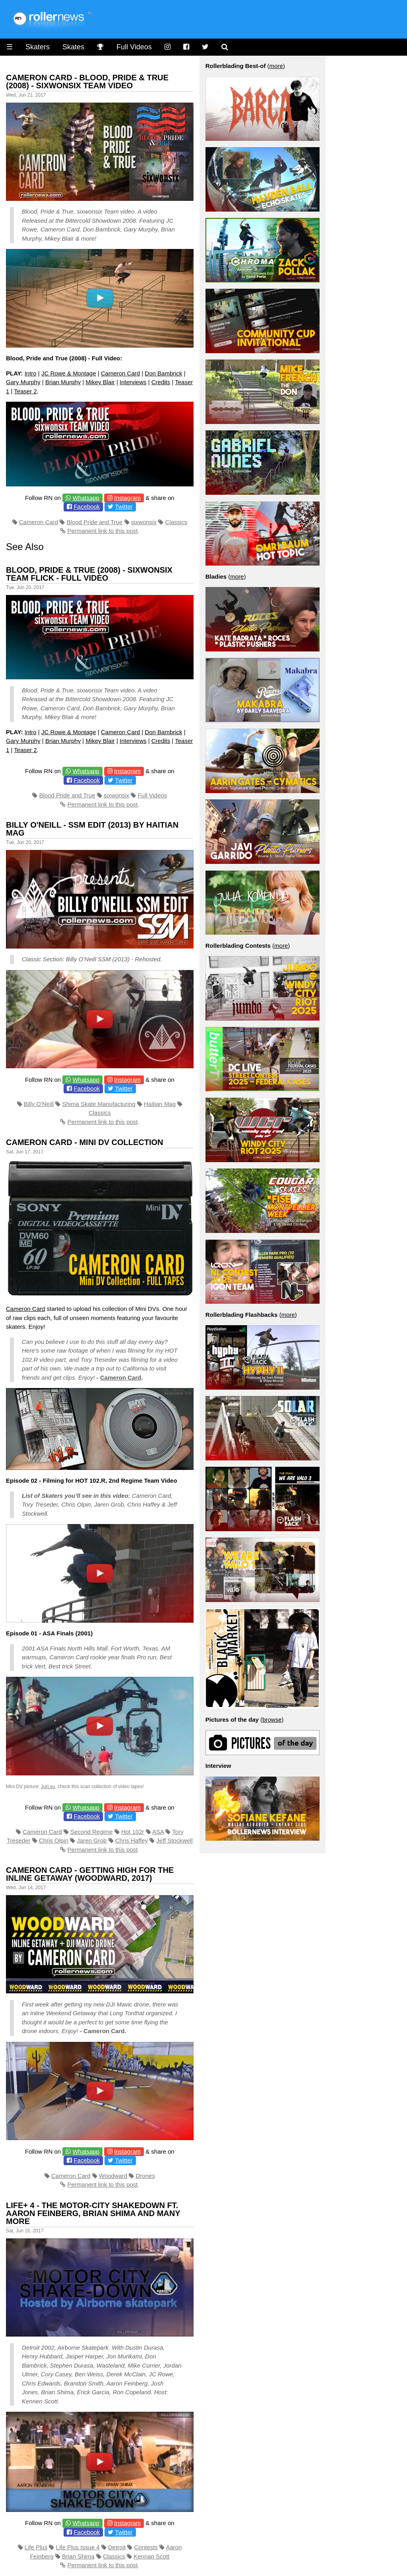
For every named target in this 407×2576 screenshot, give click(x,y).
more (276, 65)
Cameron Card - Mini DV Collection (84, 1142)
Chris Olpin (53, 1840)
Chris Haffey (131, 1840)
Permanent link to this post (102, 530)
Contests (146, 2547)
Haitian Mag (160, 1103)
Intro (31, 373)
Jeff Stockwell (174, 1840)
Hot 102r (132, 1831)
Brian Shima (78, 2556)
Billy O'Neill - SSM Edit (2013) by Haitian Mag (92, 828)
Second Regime (91, 1831)
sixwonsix (144, 522)
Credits (161, 382)
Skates (73, 47)
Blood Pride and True (94, 522)
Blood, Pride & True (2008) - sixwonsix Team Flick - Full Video (89, 574)
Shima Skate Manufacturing (98, 1103)
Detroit (117, 2547)
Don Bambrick (163, 373)
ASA (158, 1831)
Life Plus (36, 2547)
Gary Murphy (23, 382)
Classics (176, 522)
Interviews (133, 382)
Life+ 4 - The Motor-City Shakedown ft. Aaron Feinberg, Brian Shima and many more (93, 2213)
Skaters (37, 47)
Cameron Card (120, 373)
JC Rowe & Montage (68, 373)
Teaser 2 (25, 391)
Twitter (123, 506)
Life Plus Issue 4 (78, 2547)
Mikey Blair (99, 382)
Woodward (113, 2175)
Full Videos (134, 47)
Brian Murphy (63, 382)
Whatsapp (85, 497)
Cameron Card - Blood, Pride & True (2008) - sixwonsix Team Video (87, 81)
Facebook (87, 506)
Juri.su (48, 1786)
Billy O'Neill (39, 1103)
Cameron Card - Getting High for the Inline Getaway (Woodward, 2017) (90, 1874)
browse (271, 1719)
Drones (145, 2175)
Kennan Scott (151, 2556)
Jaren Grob (92, 1840)
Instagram (127, 497)
